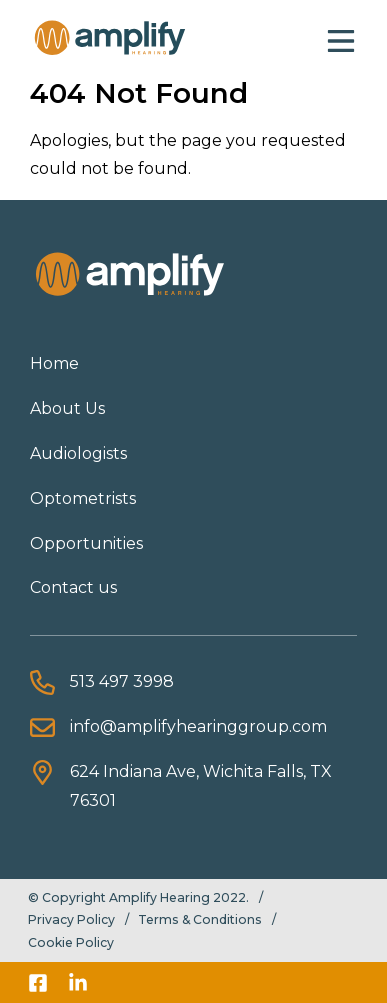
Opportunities (86, 543)
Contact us (73, 587)
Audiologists (78, 453)
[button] (341, 38)
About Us (67, 408)
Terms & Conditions (200, 919)
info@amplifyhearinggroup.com (198, 726)
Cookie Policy (71, 942)
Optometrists (83, 498)
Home (54, 363)
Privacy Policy (71, 919)
